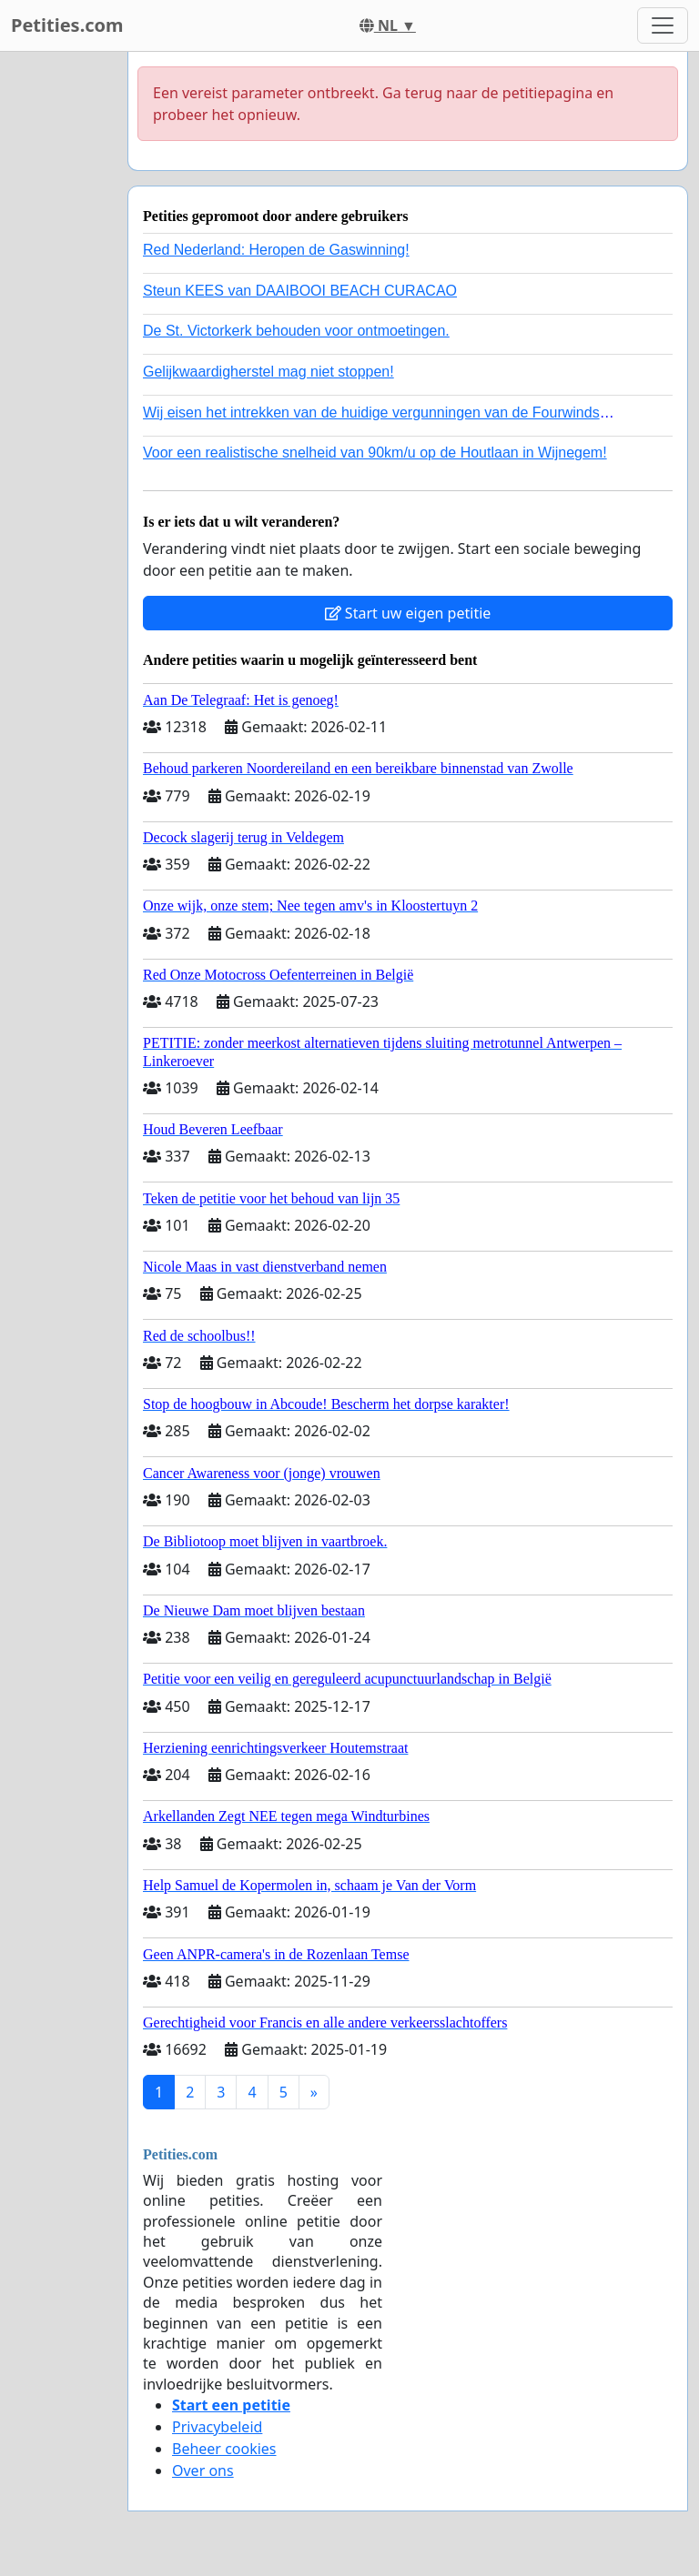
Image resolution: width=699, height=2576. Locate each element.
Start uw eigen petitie (408, 613)
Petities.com (67, 25)
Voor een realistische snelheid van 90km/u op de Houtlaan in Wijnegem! (375, 452)
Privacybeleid (217, 2427)
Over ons (203, 2470)
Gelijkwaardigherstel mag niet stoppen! (268, 371)
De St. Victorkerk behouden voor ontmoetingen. (296, 330)
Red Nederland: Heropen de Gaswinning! (276, 249)
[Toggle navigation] (662, 25)
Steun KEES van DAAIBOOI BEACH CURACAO (300, 290)
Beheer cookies (224, 2449)
